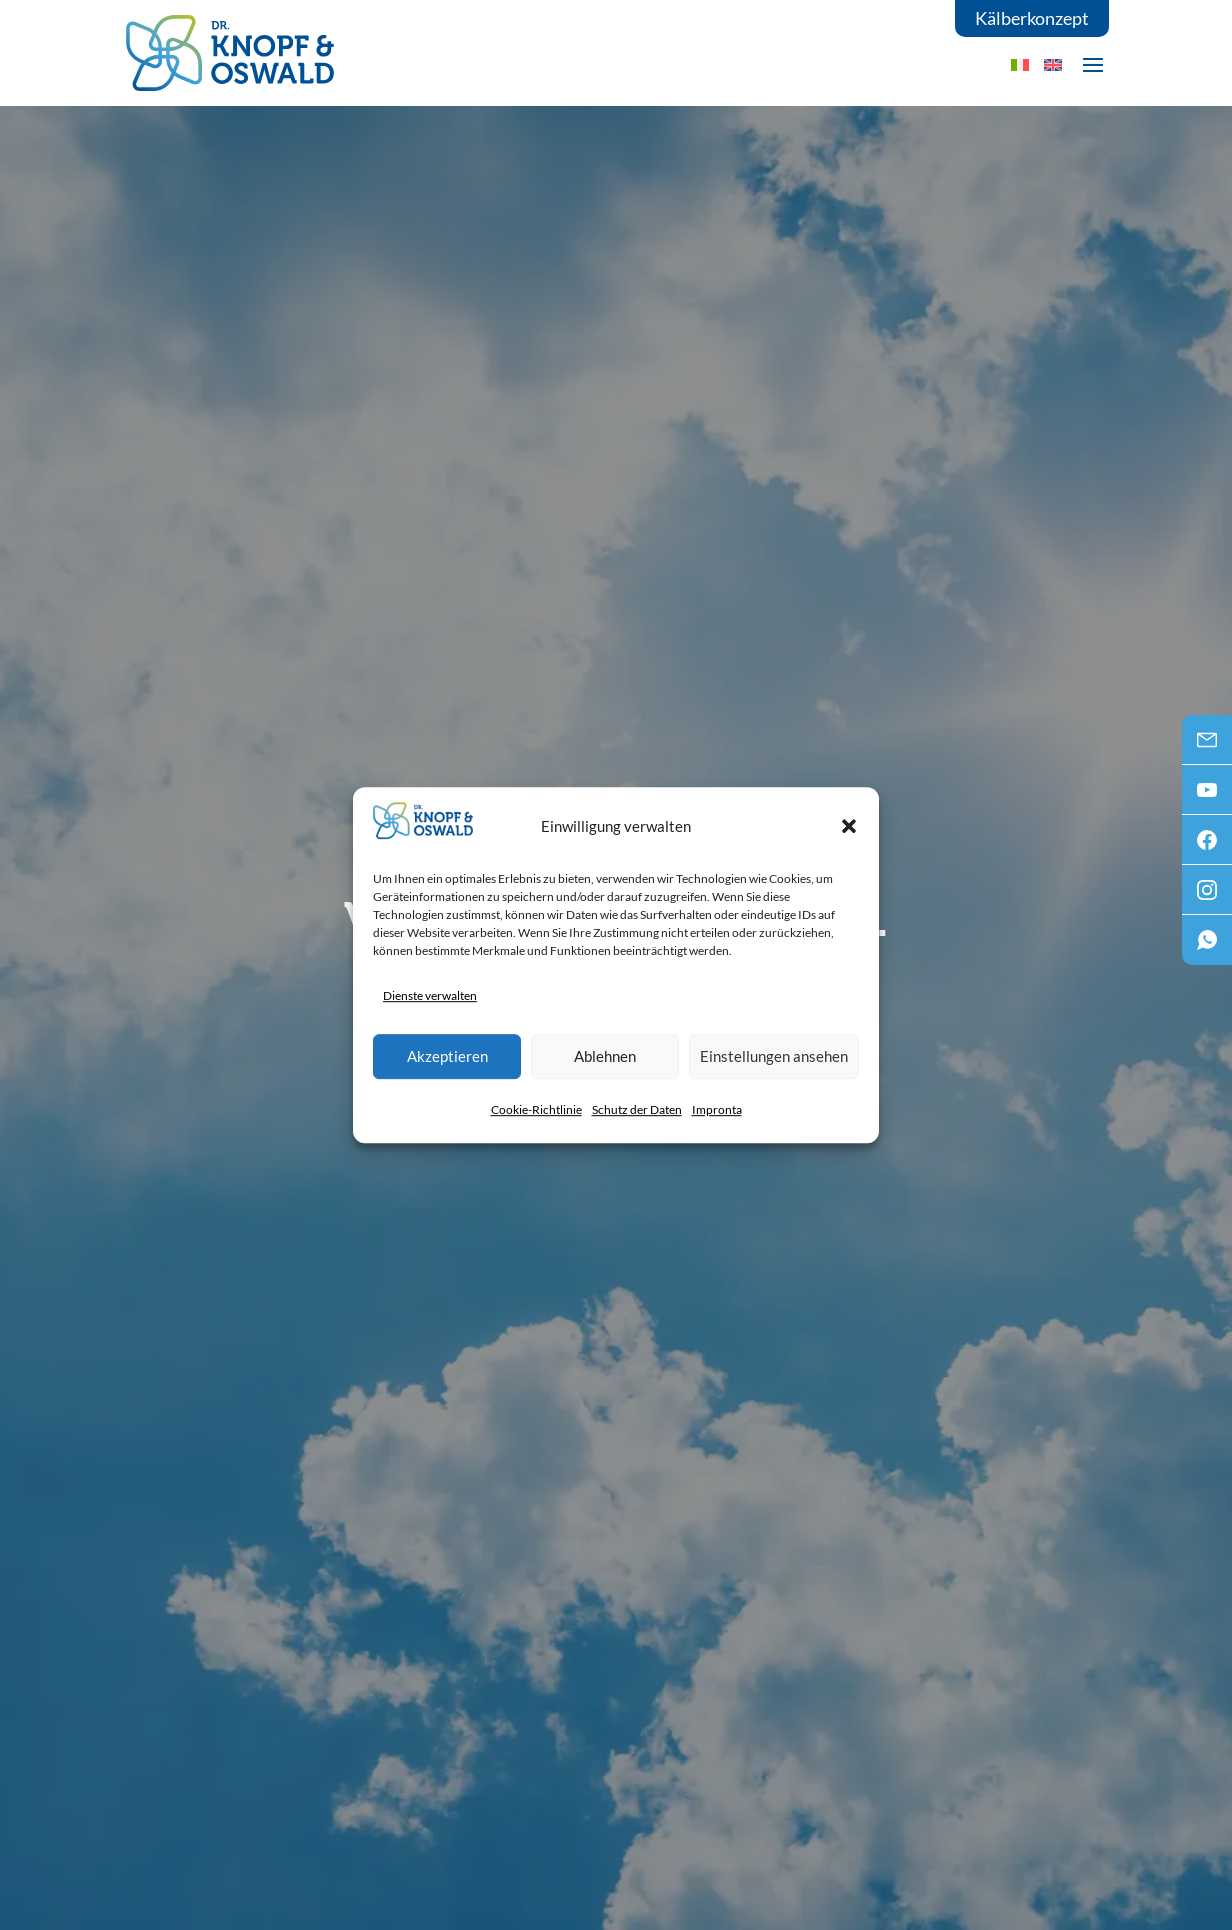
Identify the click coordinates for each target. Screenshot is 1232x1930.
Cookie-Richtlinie (536, 1109)
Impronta (717, 1109)
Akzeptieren (447, 1056)
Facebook (1207, 846)
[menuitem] (1053, 64)
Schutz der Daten (637, 1109)
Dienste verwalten (430, 995)
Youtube (1207, 796)
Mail (1207, 746)
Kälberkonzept (1032, 18)
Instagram (1207, 896)
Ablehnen (605, 1056)
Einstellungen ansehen (774, 1056)
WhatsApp (1207, 946)
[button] (849, 826)
